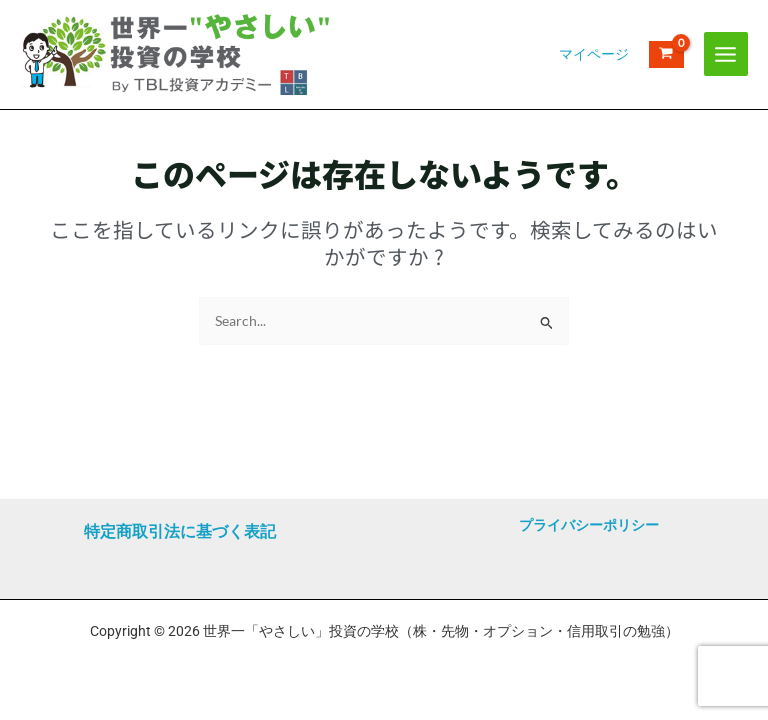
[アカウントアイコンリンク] (594, 74)
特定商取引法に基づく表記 (180, 531)
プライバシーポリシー (589, 525)
